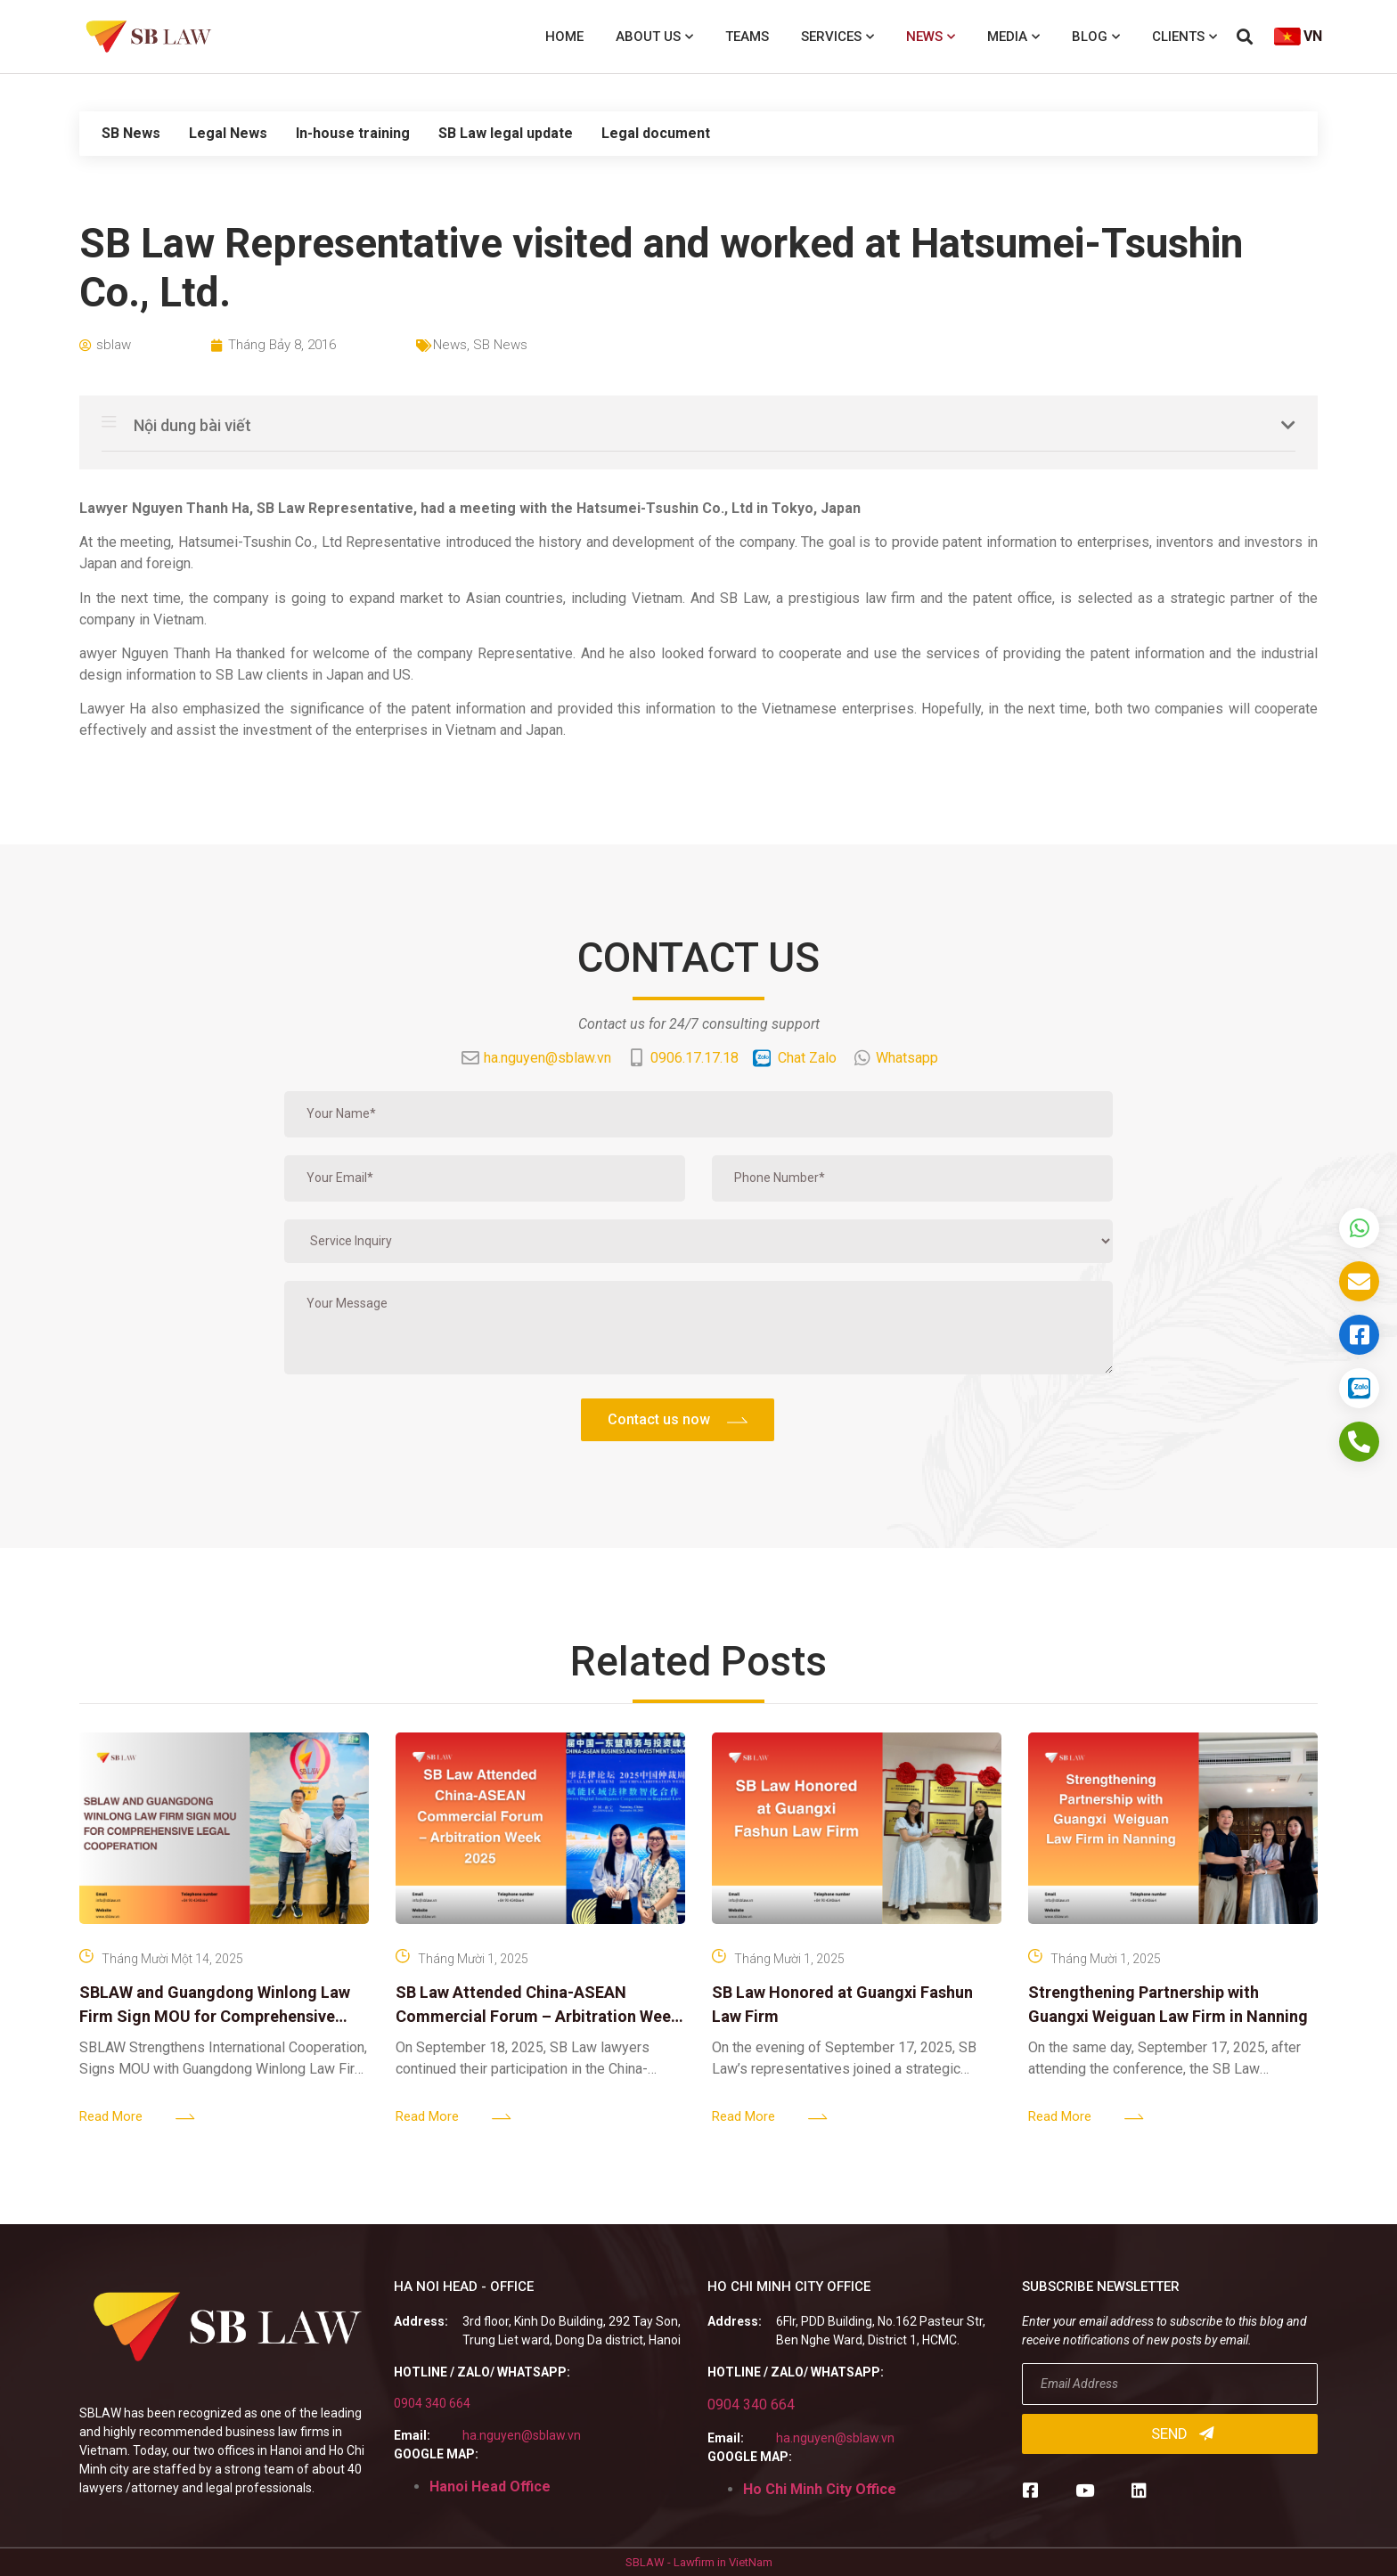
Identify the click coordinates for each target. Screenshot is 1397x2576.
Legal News (228, 133)
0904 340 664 (432, 2403)
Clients (1184, 37)
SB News (131, 133)
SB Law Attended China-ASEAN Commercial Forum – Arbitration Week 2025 (538, 2016)
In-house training (353, 133)
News (930, 37)
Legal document (655, 133)
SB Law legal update (505, 133)
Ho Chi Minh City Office (819, 2489)
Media (1013, 37)
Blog (1096, 37)
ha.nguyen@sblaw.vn (521, 2435)
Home (564, 37)
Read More (111, 2116)
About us (654, 37)
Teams (747, 37)
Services (837, 37)
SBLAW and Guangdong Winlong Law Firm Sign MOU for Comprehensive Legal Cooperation (214, 2016)
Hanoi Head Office (490, 2486)
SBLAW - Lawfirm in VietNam (698, 2562)
